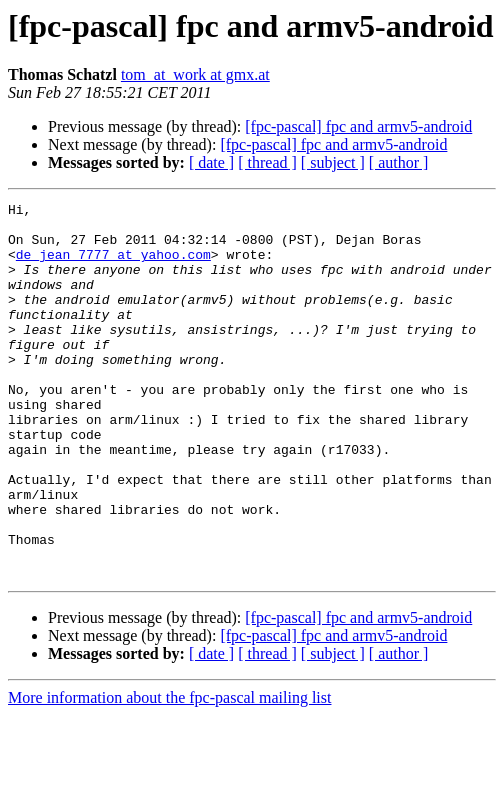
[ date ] (211, 162)
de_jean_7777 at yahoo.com (113, 266)
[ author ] (399, 162)
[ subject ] (333, 162)
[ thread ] (267, 162)
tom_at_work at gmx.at (195, 74)
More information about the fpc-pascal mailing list (169, 772)
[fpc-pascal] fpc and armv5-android (358, 126)
